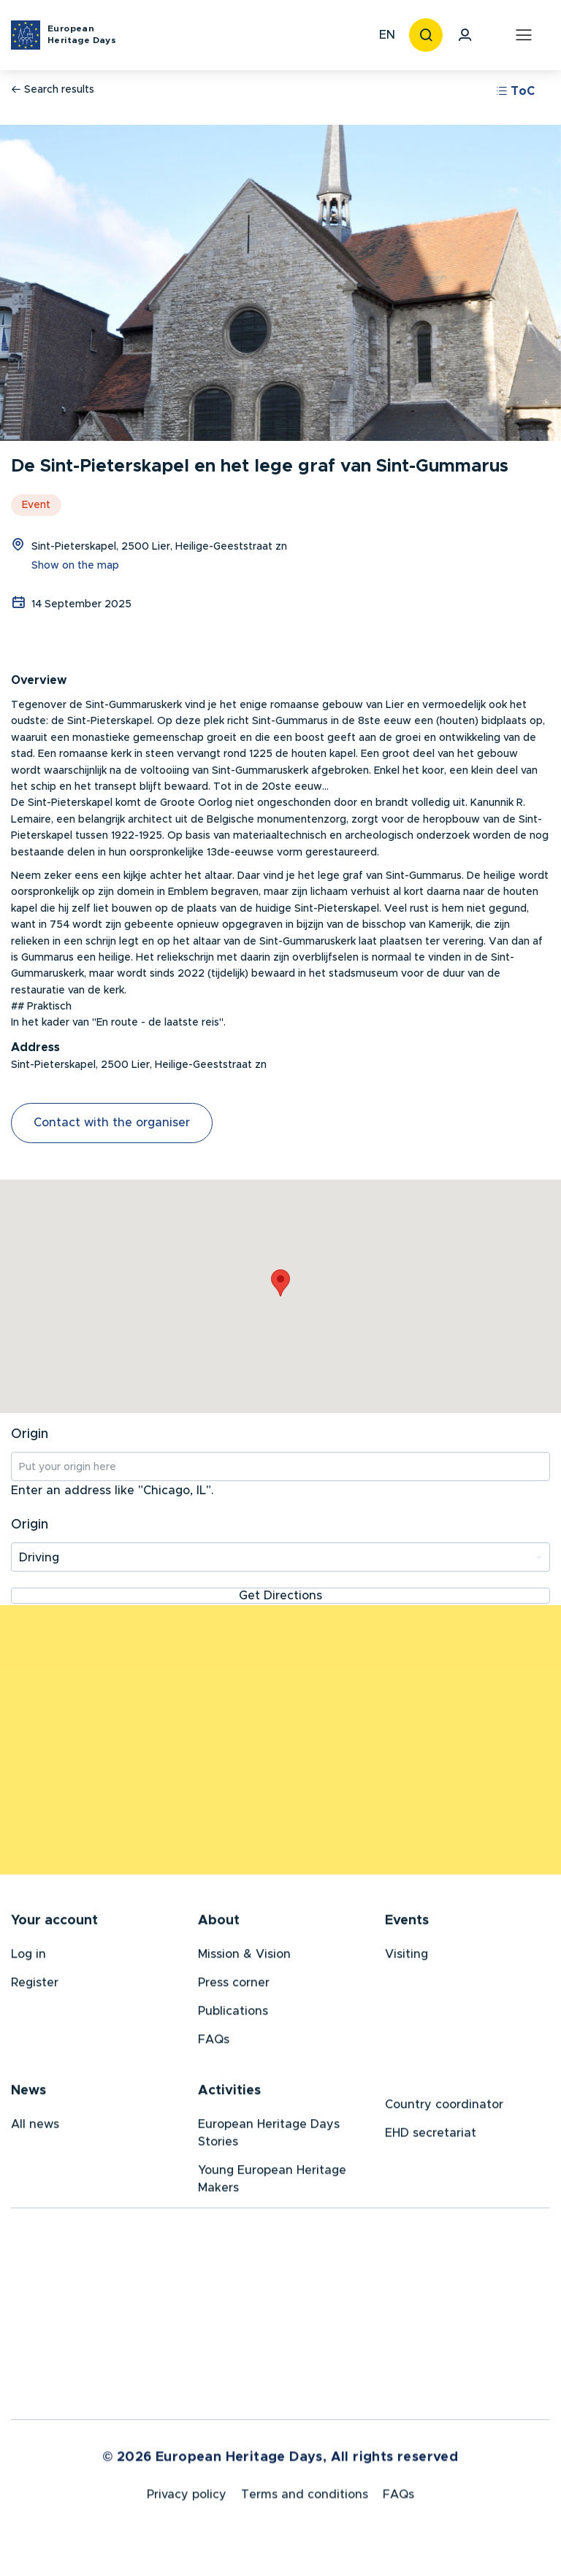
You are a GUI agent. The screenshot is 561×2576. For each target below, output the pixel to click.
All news (35, 2127)
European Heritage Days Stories (269, 2135)
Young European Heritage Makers (272, 2181)
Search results (52, 89)
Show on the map (75, 566)
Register (34, 1985)
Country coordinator (444, 2107)
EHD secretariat (430, 2136)
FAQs (213, 2042)
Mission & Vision (244, 1957)
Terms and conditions (304, 2500)
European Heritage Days (81, 34)
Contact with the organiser (112, 1123)
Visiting (406, 1957)
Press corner (234, 1985)
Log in (28, 1957)
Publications (233, 2014)
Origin (29, 1434)
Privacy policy (186, 2500)
